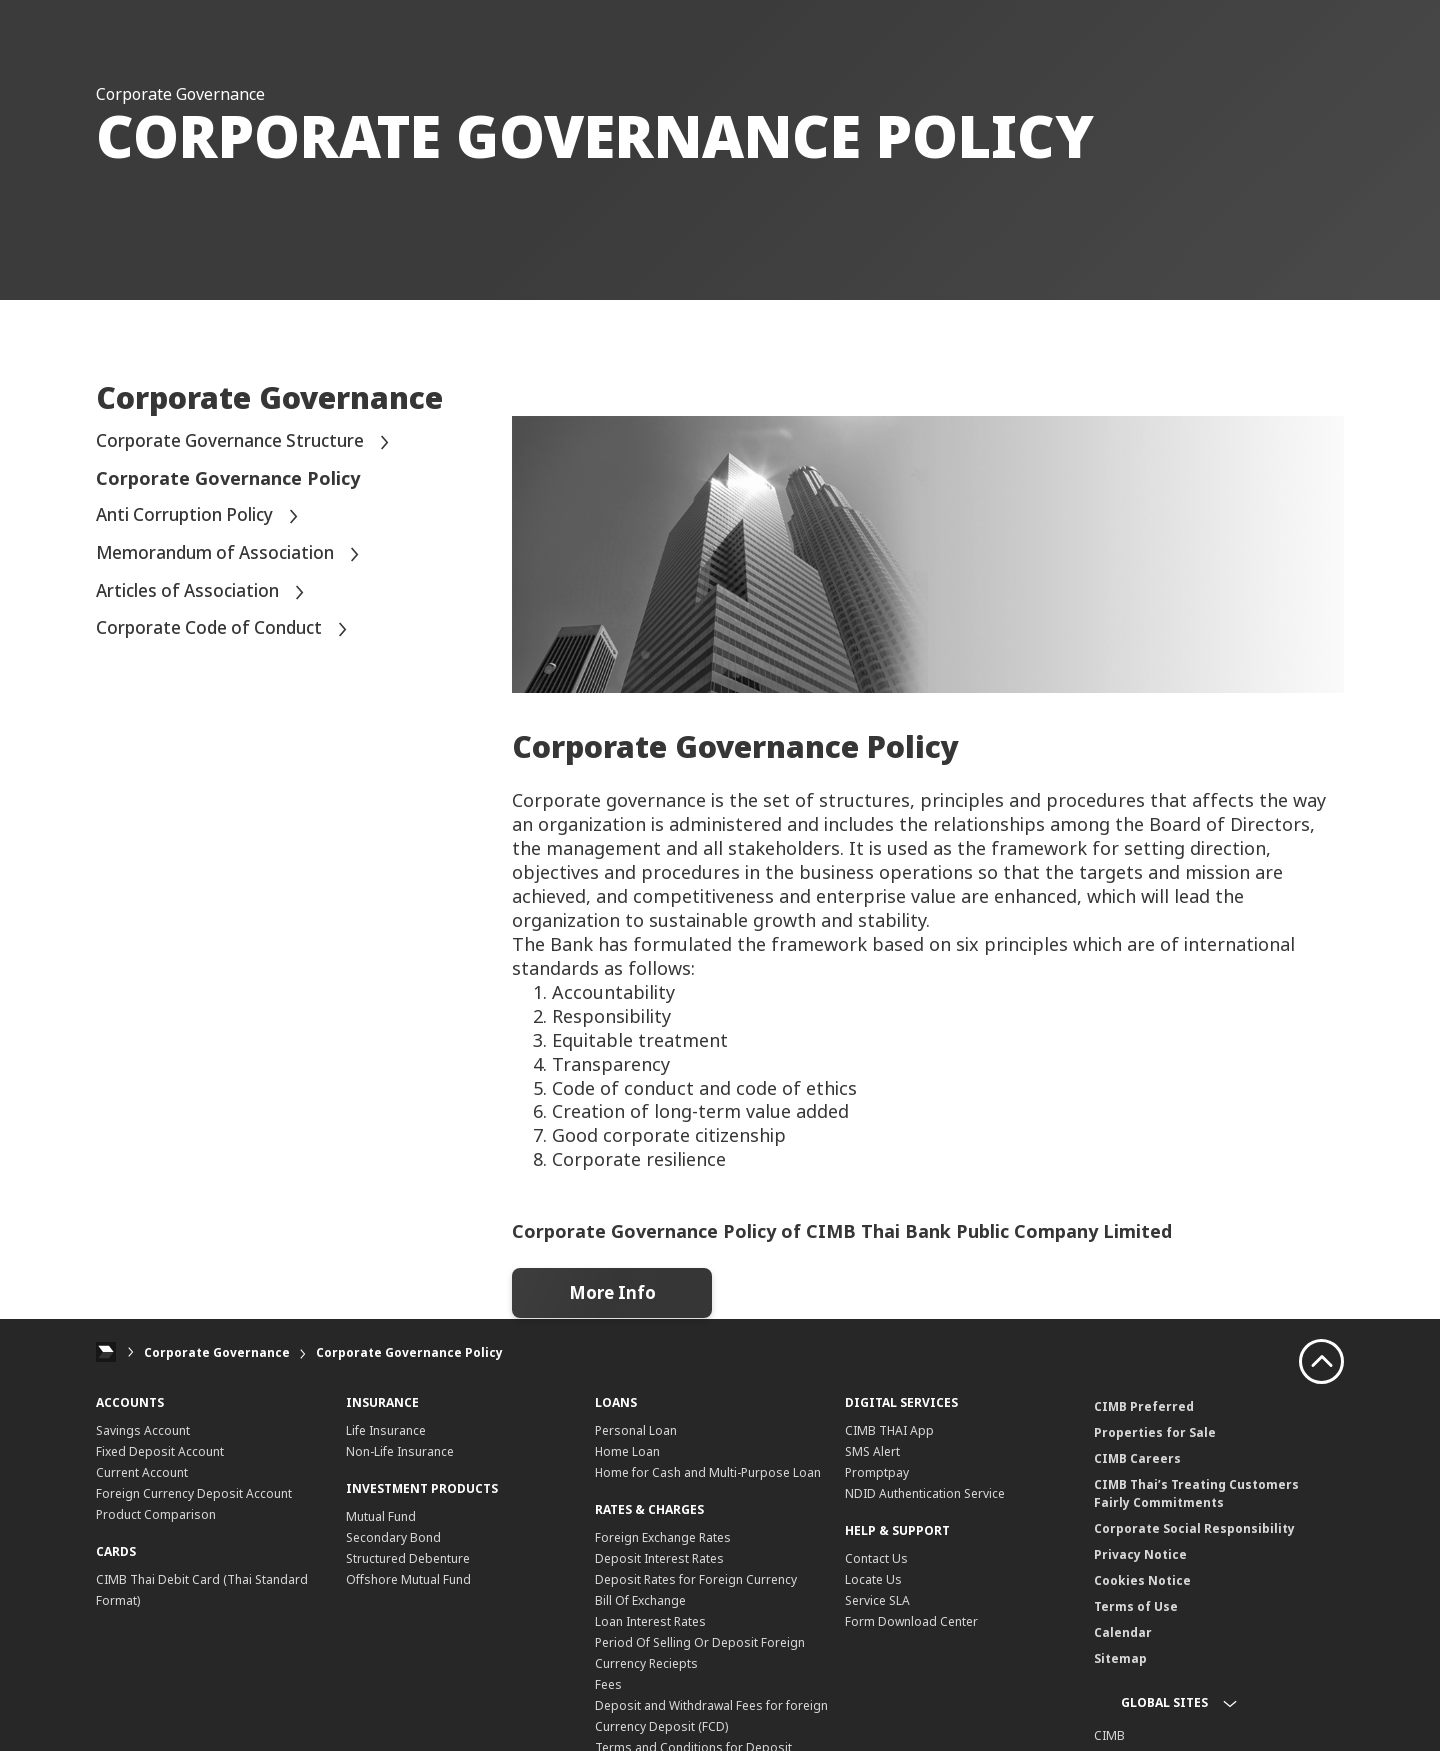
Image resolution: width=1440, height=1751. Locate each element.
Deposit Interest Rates (659, 1558)
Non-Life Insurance (400, 1451)
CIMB (1109, 1735)
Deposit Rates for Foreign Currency (696, 1579)
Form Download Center (911, 1621)
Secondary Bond (393, 1537)
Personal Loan (636, 1430)
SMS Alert (872, 1451)
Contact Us (876, 1558)
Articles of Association (204, 591)
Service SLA (877, 1600)
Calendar (1123, 1632)
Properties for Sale (1155, 1432)
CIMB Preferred (1144, 1406)
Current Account (142, 1472)
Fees (608, 1684)
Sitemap (1120, 1658)
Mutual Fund (381, 1516)
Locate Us (873, 1579)
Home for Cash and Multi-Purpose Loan (708, 1472)
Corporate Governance (217, 1352)
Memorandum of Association (232, 553)
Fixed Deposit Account (160, 1451)
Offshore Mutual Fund (408, 1579)
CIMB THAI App (889, 1430)
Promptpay (877, 1472)
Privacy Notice (1140, 1554)
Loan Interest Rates (650, 1621)
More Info (612, 1293)
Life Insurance (386, 1430)
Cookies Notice (1142, 1580)
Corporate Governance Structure (248, 442)
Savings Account (143, 1430)
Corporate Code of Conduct (228, 628)
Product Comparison (156, 1514)
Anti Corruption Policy (202, 515)
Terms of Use (1136, 1606)
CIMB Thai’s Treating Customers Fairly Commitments (1196, 1493)
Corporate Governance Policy (409, 1352)
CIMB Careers (1137, 1458)
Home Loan (627, 1451)
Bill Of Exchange (640, 1600)
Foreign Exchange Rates (663, 1537)
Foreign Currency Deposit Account (194, 1493)
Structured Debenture (408, 1558)
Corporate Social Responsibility (1194, 1528)
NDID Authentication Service (925, 1493)
